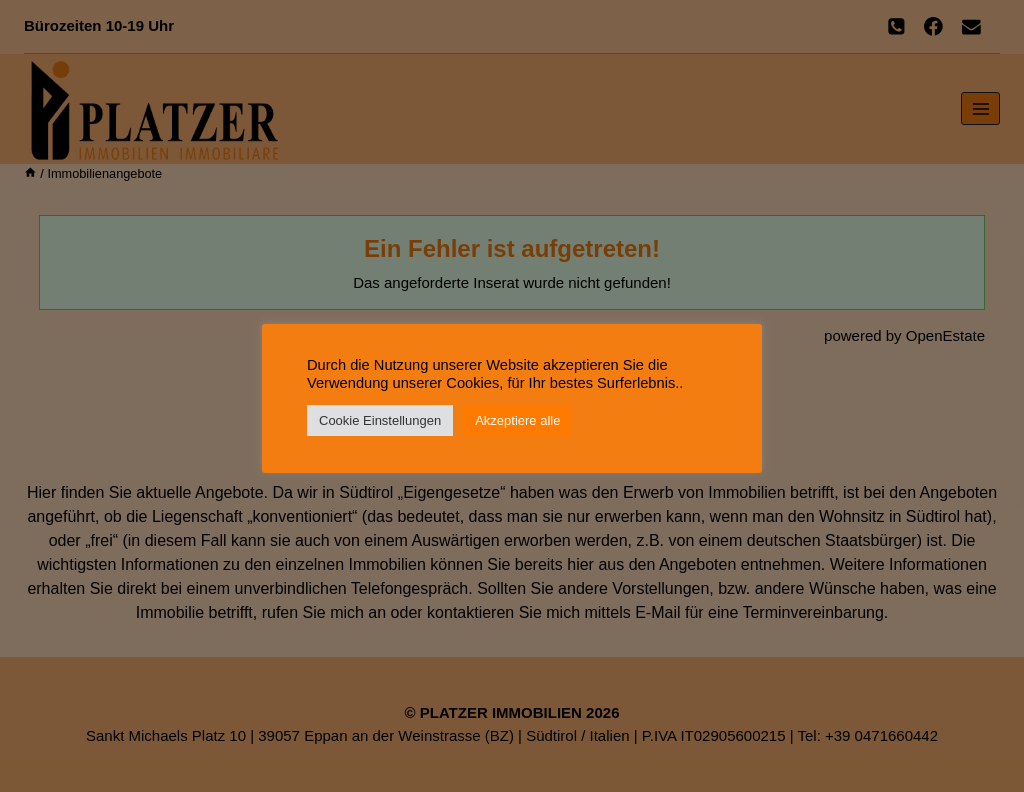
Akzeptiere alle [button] (517, 420)
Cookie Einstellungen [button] (380, 420)
